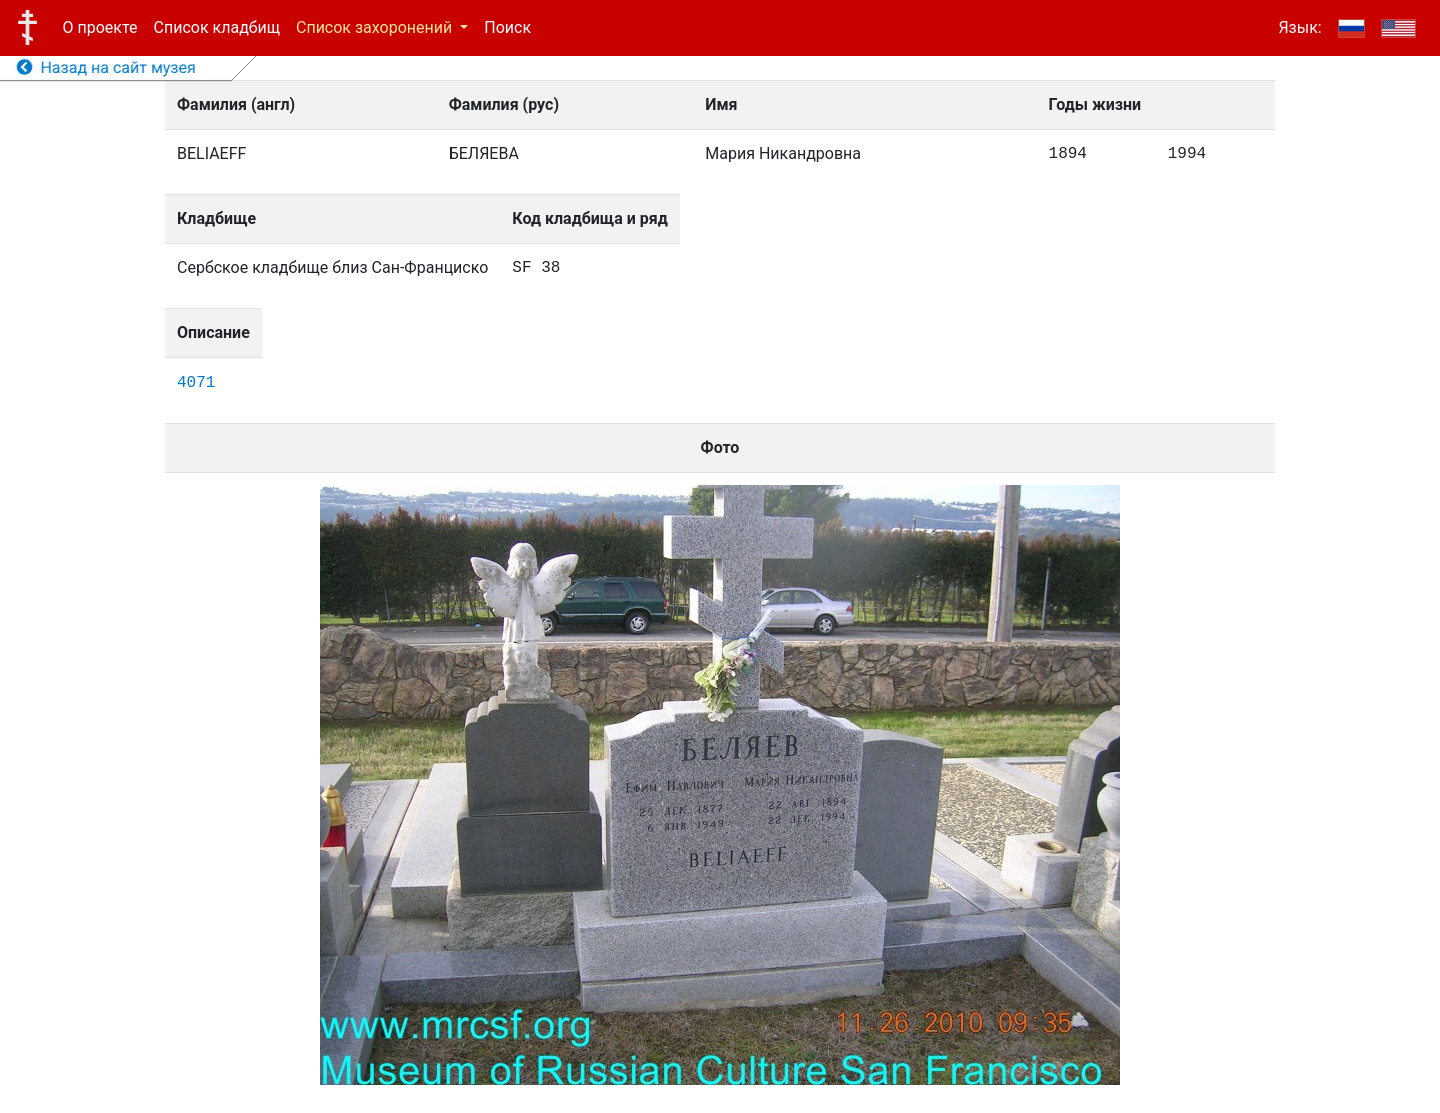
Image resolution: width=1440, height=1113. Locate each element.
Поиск (507, 27)
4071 (196, 383)
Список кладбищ (217, 27)
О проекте (100, 27)
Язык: (1299, 27)
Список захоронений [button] (376, 27)
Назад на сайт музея (106, 67)
